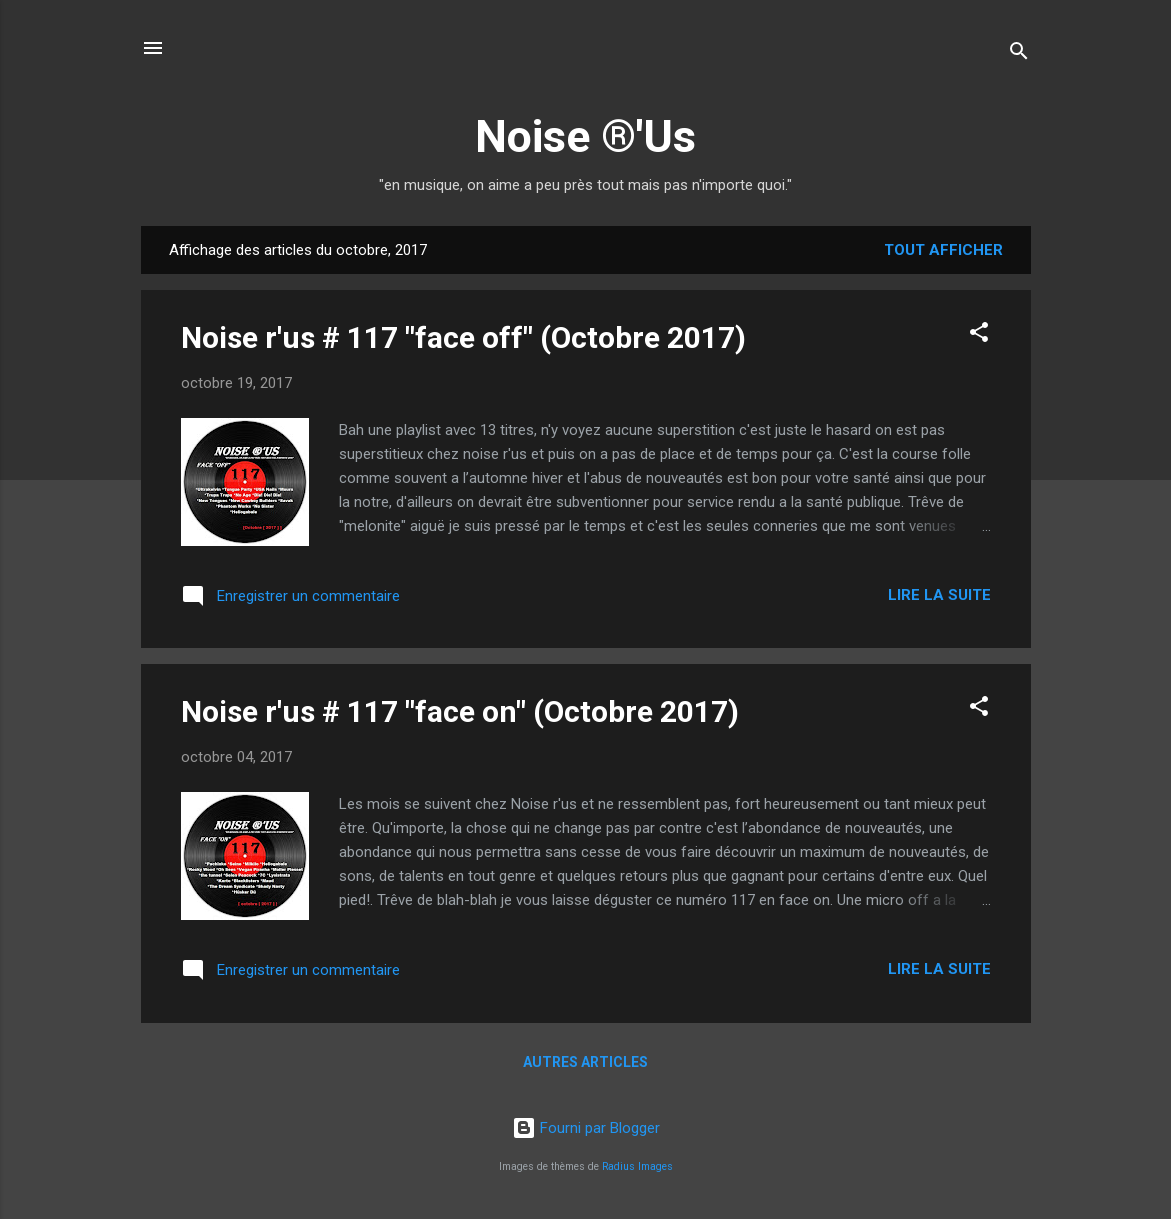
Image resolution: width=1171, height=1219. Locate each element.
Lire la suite (939, 595)
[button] (979, 335)
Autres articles (585, 1062)
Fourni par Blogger (586, 1128)
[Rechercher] (1019, 54)
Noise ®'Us (585, 136)
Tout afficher (943, 250)
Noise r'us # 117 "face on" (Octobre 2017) (460, 711)
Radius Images (637, 1166)
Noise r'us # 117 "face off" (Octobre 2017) (463, 337)
